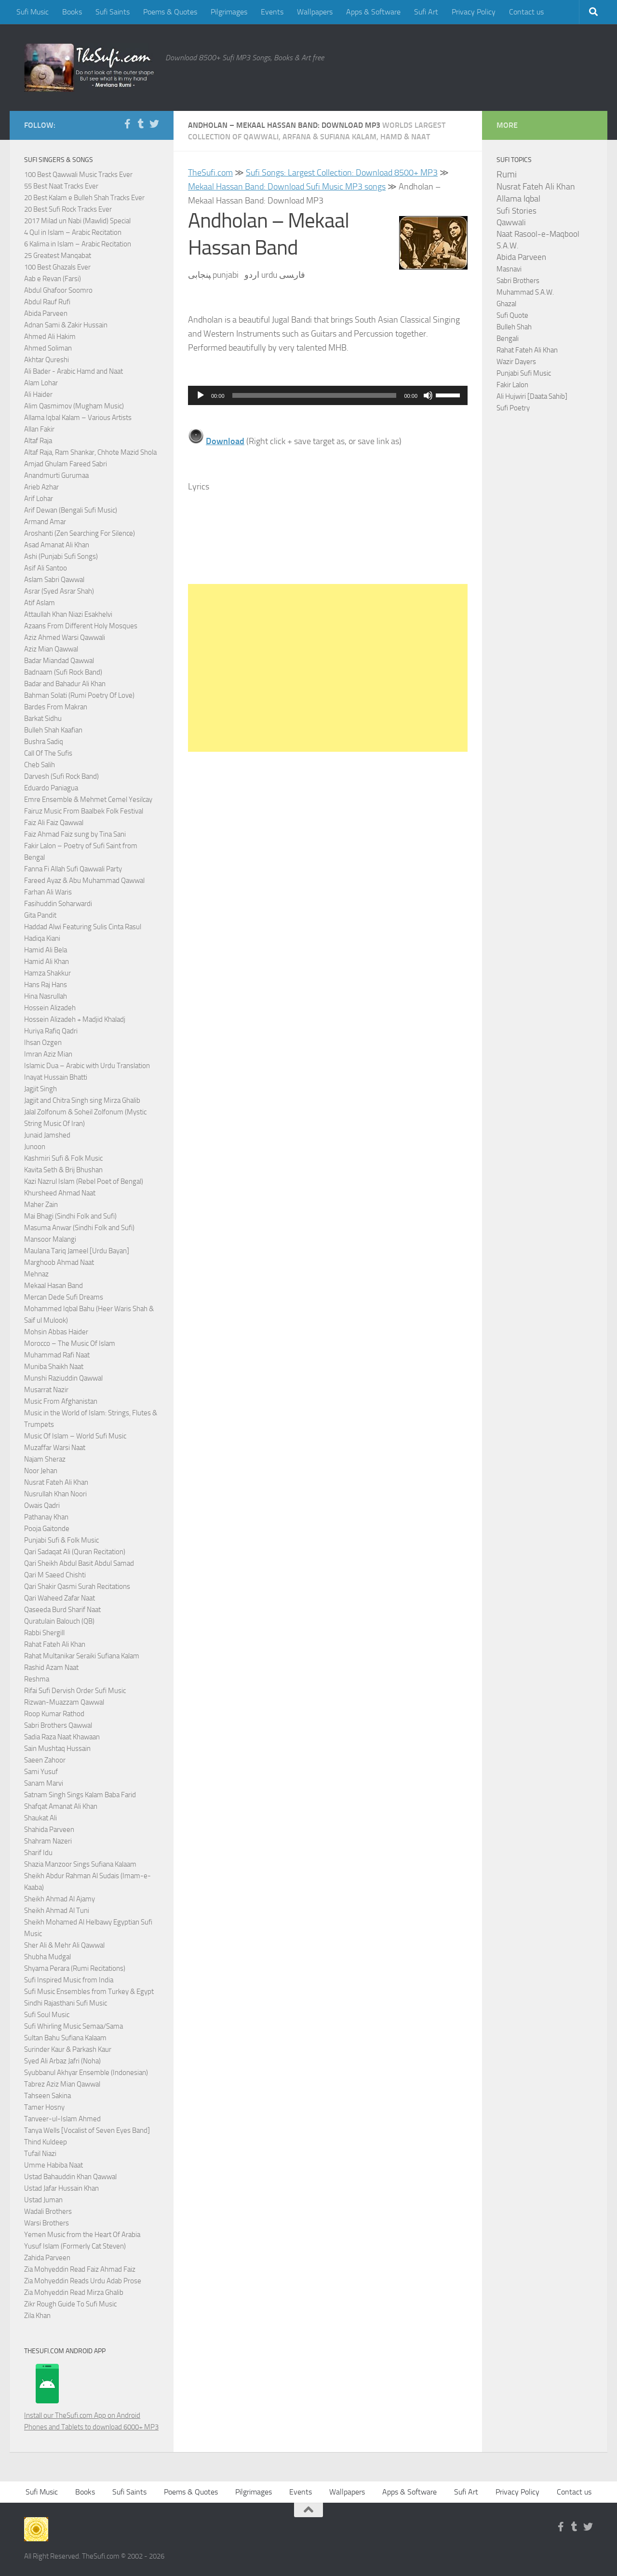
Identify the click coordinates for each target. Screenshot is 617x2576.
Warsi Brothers (46, 2223)
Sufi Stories (516, 211)
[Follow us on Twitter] (154, 124)
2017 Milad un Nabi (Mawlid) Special (77, 221)
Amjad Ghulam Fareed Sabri (65, 464)
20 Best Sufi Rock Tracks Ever (68, 209)
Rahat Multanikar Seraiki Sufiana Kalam (81, 1656)
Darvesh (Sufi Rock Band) (61, 776)
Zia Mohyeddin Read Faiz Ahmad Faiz (79, 2269)
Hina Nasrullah (45, 996)
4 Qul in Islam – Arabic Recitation (72, 232)
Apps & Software (373, 11)
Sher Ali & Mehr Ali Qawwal (64, 1945)
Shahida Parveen (49, 1829)
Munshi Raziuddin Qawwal (63, 1378)
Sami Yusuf (41, 1771)
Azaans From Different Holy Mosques (80, 626)
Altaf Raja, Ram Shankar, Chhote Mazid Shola (90, 452)
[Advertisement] (328, 668)
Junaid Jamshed (47, 1135)
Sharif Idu (38, 1852)
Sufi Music (32, 11)
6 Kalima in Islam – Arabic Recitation (77, 244)
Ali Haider (38, 394)
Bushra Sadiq (43, 741)
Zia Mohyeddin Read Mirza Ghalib (73, 2292)
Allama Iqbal (518, 198)
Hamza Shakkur (47, 973)
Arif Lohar (38, 498)
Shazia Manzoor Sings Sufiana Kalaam (80, 1864)
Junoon (34, 1146)
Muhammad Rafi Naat (57, 1355)
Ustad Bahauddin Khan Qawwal (70, 2176)
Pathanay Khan (46, 1517)
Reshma (36, 1679)
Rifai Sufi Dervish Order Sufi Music (75, 1690)
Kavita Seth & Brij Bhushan (63, 1170)
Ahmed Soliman (48, 348)
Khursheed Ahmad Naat (59, 1193)
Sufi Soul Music (46, 2014)
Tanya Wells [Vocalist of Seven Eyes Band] (87, 2130)
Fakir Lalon (512, 384)
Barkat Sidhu (43, 718)
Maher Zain (41, 1204)
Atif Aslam (39, 602)
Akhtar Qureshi (46, 359)
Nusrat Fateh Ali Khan (56, 1482)
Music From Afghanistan (60, 1401)
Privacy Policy (474, 11)
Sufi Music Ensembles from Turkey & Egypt (89, 1991)
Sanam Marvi (43, 1783)
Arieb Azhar (41, 487)
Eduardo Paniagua (51, 788)
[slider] (314, 395)
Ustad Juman (43, 2200)
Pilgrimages (229, 11)
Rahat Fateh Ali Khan (54, 1644)
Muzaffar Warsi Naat (54, 1447)
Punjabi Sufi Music (523, 373)
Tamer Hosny (44, 2107)
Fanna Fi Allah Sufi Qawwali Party (73, 869)
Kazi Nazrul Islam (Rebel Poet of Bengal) (83, 1181)
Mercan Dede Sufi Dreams (63, 1297)
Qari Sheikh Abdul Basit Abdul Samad (79, 1563)
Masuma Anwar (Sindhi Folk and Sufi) (79, 1227)
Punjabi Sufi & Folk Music (61, 1540)
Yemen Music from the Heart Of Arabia (82, 2234)
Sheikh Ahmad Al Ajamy (59, 1899)
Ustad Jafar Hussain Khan (61, 2188)
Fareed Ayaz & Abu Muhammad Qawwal (84, 880)
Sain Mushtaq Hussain (57, 1748)
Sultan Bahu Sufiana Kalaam (65, 2038)
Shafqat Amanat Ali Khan (60, 1806)
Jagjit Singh (40, 1089)
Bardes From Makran (55, 707)
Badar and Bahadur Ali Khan (65, 683)
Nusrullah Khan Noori (55, 1494)
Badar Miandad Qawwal (59, 660)
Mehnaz (36, 1274)
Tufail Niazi (40, 2153)
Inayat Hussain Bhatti (55, 1077)
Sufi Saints (112, 11)
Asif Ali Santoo (45, 568)
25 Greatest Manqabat (57, 255)
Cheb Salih (39, 764)
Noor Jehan (40, 1470)
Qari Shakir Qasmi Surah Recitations (77, 1586)
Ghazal (506, 303)
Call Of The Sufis (48, 753)
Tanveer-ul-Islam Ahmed (62, 2119)
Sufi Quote (512, 315)
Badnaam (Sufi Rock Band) (63, 672)
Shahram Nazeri (48, 1841)
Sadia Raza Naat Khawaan (62, 1737)
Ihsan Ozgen (43, 1042)
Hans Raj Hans (45, 984)
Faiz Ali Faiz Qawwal (53, 822)
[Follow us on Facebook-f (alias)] (127, 124)
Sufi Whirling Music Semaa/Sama (73, 2026)
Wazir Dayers (516, 361)
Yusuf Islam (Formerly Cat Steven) (75, 2246)
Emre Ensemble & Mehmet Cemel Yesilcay (88, 799)
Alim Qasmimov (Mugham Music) (74, 406)
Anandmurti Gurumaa (56, 475)
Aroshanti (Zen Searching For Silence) (79, 533)
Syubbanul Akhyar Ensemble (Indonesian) (86, 2072)
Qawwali (511, 222)
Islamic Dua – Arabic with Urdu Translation (87, 1065)
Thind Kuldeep (45, 2142)
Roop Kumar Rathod (54, 1713)
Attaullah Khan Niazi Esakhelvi (68, 614)
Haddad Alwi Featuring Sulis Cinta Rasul (82, 926)
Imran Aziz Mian (48, 1054)
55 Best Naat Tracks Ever (61, 186)
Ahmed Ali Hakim (50, 336)
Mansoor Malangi (50, 1239)
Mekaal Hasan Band (53, 1285)
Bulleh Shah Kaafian (53, 730)
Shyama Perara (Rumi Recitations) (74, 1968)
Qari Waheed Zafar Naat (59, 1598)
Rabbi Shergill (44, 1632)
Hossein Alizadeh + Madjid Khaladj (74, 1019)
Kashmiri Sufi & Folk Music (63, 1158)
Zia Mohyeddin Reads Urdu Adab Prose (82, 2281)
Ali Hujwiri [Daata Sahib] (531, 396)
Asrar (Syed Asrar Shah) (59, 591)
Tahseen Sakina (47, 2095)
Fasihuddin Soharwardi (58, 903)
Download (225, 441)
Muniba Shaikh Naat (53, 1366)
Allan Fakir (39, 429)
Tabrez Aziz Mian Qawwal (62, 2084)
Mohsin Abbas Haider (56, 1332)
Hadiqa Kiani (42, 938)
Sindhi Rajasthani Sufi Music (65, 2003)
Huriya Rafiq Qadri (51, 1031)
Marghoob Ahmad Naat (59, 1262)
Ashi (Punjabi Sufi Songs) (61, 556)
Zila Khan (37, 2315)
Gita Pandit (40, 915)
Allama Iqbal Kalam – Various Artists (78, 417)
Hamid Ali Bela (45, 950)
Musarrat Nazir (46, 1389)
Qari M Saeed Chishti (55, 1575)
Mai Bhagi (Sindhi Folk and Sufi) (70, 1216)
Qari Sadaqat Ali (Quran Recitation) (74, 1551)
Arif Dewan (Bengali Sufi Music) (70, 510)
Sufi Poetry (513, 408)
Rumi (506, 174)
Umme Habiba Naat (53, 2165)
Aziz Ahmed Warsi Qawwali (64, 637)
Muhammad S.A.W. (525, 292)
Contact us (526, 11)
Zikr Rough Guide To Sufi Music (70, 2304)
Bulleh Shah (514, 327)
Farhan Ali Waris (48, 892)
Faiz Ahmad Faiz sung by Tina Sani (75, 834)
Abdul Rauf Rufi (47, 302)
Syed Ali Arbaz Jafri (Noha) (62, 2061)
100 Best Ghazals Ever (57, 267)
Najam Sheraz (45, 1459)
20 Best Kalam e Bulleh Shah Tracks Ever (84, 197)
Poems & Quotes (170, 11)
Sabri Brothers (517, 280)
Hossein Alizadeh (50, 1007)
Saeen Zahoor (45, 1760)
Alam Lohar (41, 383)
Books (72, 11)
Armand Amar (45, 521)
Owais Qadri (42, 1505)
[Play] (200, 395)
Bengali (507, 338)
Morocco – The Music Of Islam (69, 1343)
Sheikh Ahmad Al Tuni (56, 1910)
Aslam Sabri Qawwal (54, 579)
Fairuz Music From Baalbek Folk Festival (83, 811)
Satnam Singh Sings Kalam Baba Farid (80, 1794)
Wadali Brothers (48, 2211)
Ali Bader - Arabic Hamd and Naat (73, 371)
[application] (328, 395)
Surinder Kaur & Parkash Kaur (67, 2049)
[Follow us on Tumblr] (141, 124)
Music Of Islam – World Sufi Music (75, 1436)
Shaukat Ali (40, 1818)
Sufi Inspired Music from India (68, 1980)
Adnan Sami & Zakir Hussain (65, 325)
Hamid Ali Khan (46, 961)
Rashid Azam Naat (51, 1667)
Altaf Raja (38, 440)
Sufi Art (426, 11)
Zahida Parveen (47, 2257)
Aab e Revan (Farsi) (52, 278)
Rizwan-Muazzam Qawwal (65, 1702)
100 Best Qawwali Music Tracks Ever (78, 174)
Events (272, 11)
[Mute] (428, 395)
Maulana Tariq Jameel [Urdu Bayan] (76, 1251)
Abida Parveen (45, 313)
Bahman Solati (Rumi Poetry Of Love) (79, 695)
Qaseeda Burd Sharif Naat (62, 1609)
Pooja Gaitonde (46, 1528)
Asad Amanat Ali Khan (56, 545)
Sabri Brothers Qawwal (58, 1725)
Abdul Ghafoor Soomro (58, 290)
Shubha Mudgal (47, 1956)
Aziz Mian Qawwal (51, 649)
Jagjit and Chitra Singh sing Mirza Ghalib (82, 1100)
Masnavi (509, 269)
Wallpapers (315, 11)
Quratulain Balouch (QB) (59, 1621)
